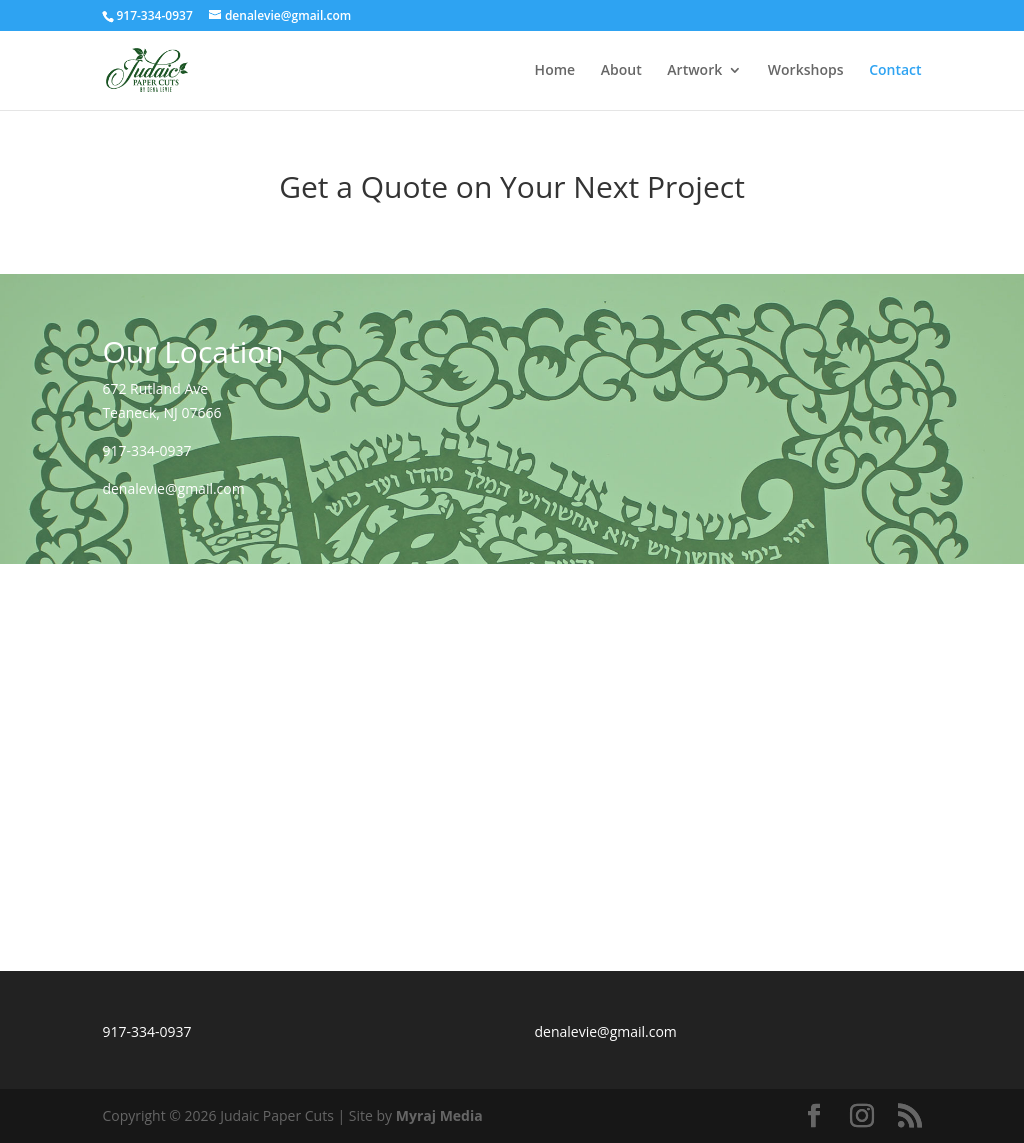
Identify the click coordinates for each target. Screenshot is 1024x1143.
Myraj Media (439, 1115)
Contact (895, 71)
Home (555, 71)
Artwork (694, 71)
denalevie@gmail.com (173, 488)
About (621, 71)
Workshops (806, 71)
